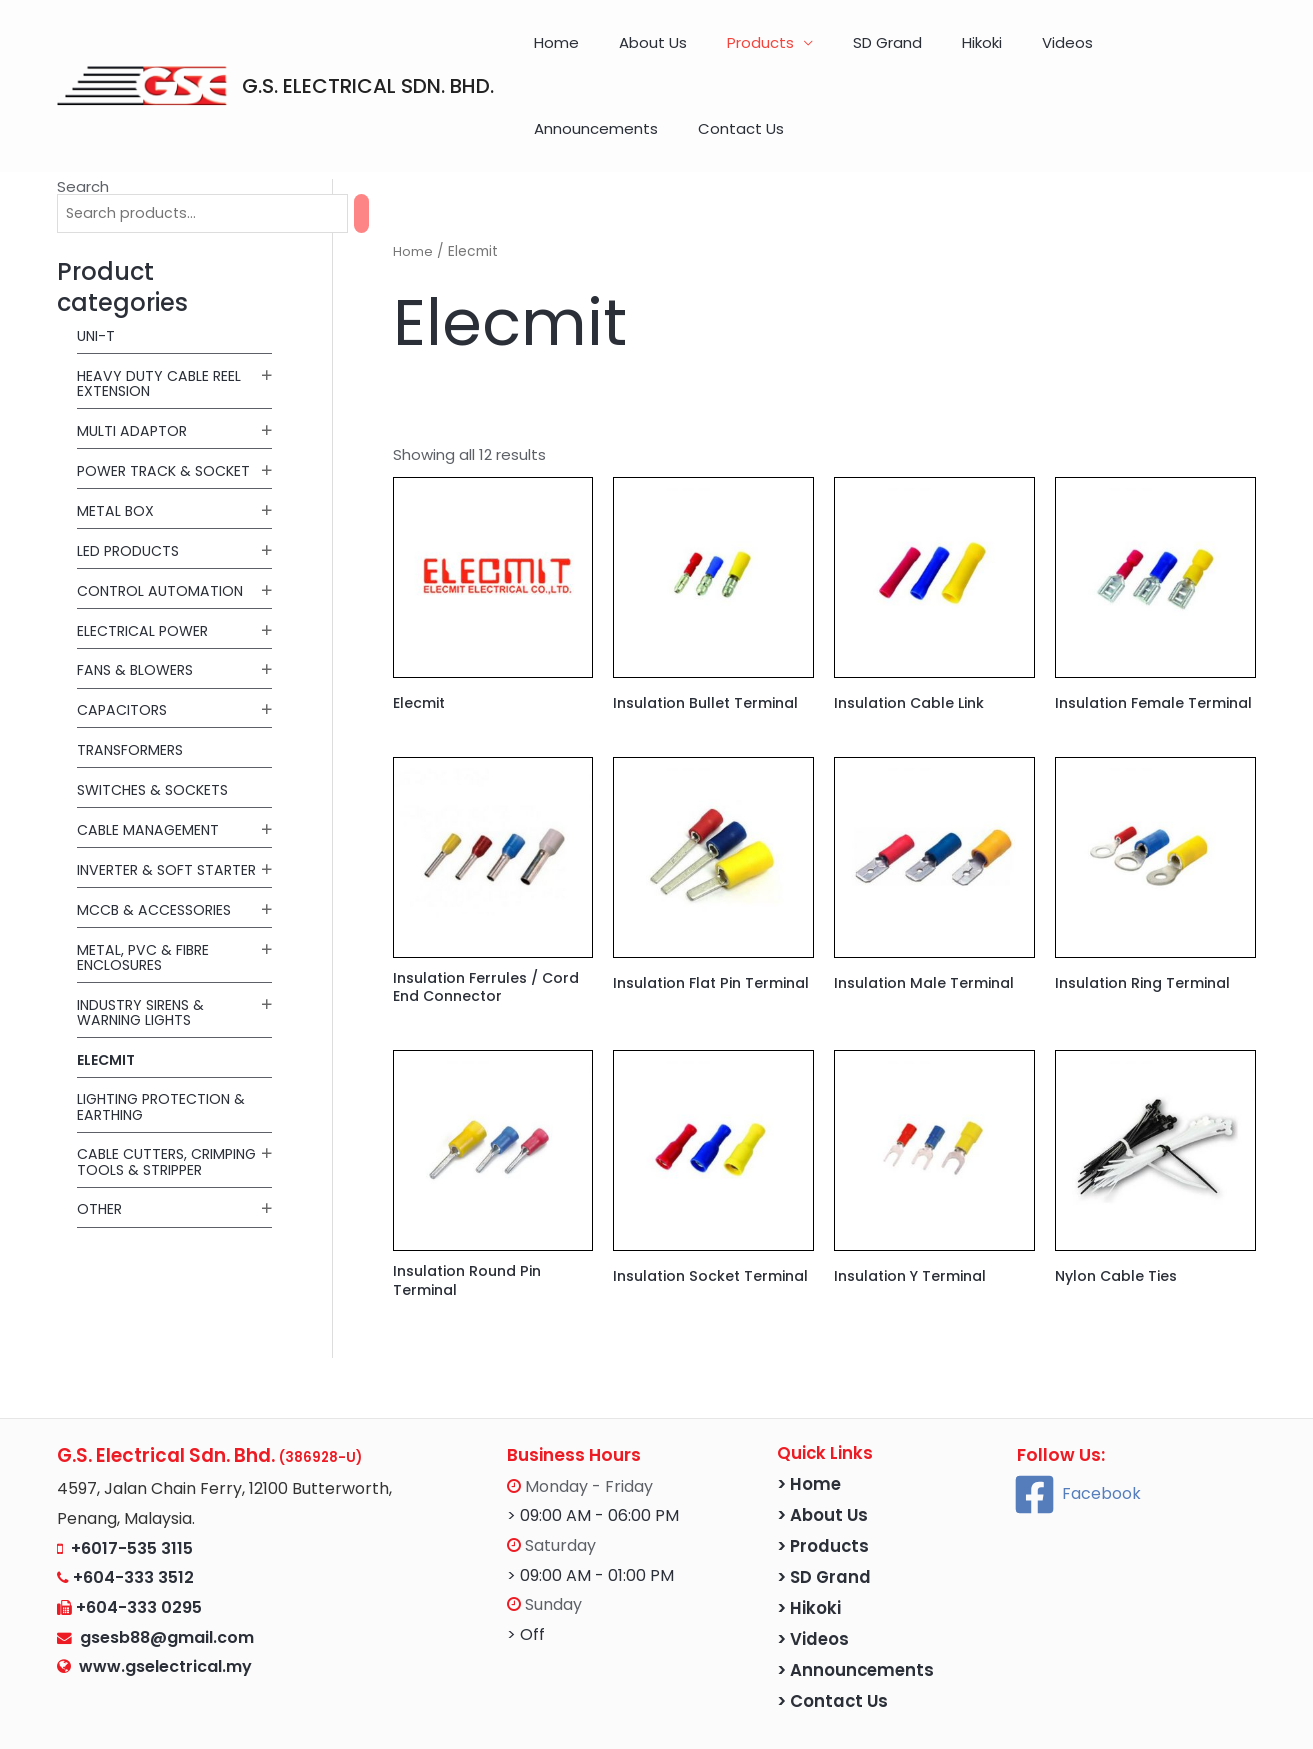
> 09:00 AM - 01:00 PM (590, 1533)
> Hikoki (809, 1566)
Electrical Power (145, 564)
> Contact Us (832, 1659)
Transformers (133, 683)
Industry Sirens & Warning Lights (144, 960)
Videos (971, 52)
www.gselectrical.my (165, 1624)
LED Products (130, 485)
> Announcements (855, 1628)
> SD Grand (824, 1535)
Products (724, 52)
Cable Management (150, 763)
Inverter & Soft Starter (137, 811)
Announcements (1079, 52)
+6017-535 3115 (132, 1505)
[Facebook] (1077, 1451)
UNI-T (97, 271)
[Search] (381, 148)
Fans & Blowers (138, 604)
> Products (823, 1504)
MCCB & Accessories (158, 857)
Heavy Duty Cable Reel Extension (161, 319)
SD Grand (831, 52)
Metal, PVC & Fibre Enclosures (145, 905)
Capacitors (124, 644)
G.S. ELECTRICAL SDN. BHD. (368, 53)
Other (100, 1171)
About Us (637, 52)
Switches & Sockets (157, 723)
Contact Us (1204, 52)
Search (83, 120)
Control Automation (162, 524)
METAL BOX (116, 445)
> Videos (813, 1597)
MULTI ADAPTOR (133, 365)
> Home (809, 1442)
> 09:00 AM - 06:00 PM (593, 1473)
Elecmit (108, 1007)
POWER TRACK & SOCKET (168, 405)
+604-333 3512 (133, 1535)
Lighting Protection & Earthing (165, 1054)
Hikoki (906, 52)
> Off (526, 1592)
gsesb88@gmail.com (163, 1594)
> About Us (822, 1473)
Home (560, 52)
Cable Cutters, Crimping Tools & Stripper (145, 1116)
